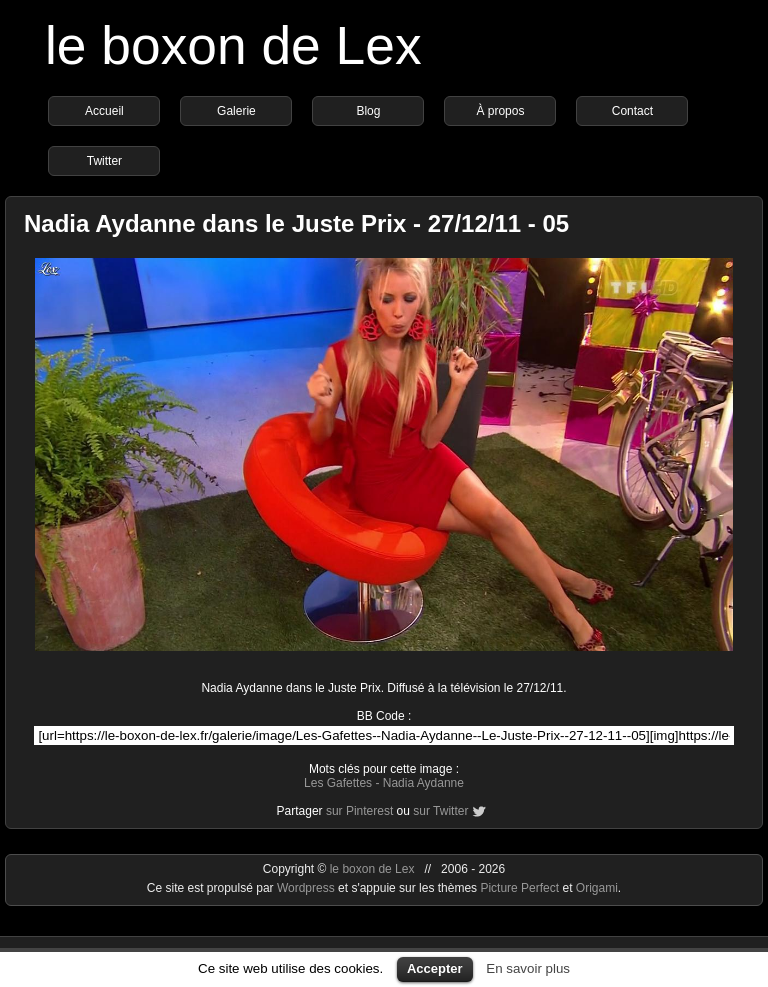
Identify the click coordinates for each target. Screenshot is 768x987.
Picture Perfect (519, 888)
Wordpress (307, 888)
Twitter (104, 161)
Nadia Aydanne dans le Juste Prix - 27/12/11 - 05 (296, 223)
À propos (500, 111)
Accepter (435, 968)
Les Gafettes (338, 783)
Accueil (104, 111)
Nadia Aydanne (423, 783)
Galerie (236, 111)
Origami (597, 888)
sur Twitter (440, 811)
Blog (368, 111)
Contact (632, 111)
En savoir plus (528, 968)
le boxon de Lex (233, 45)
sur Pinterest (359, 811)
